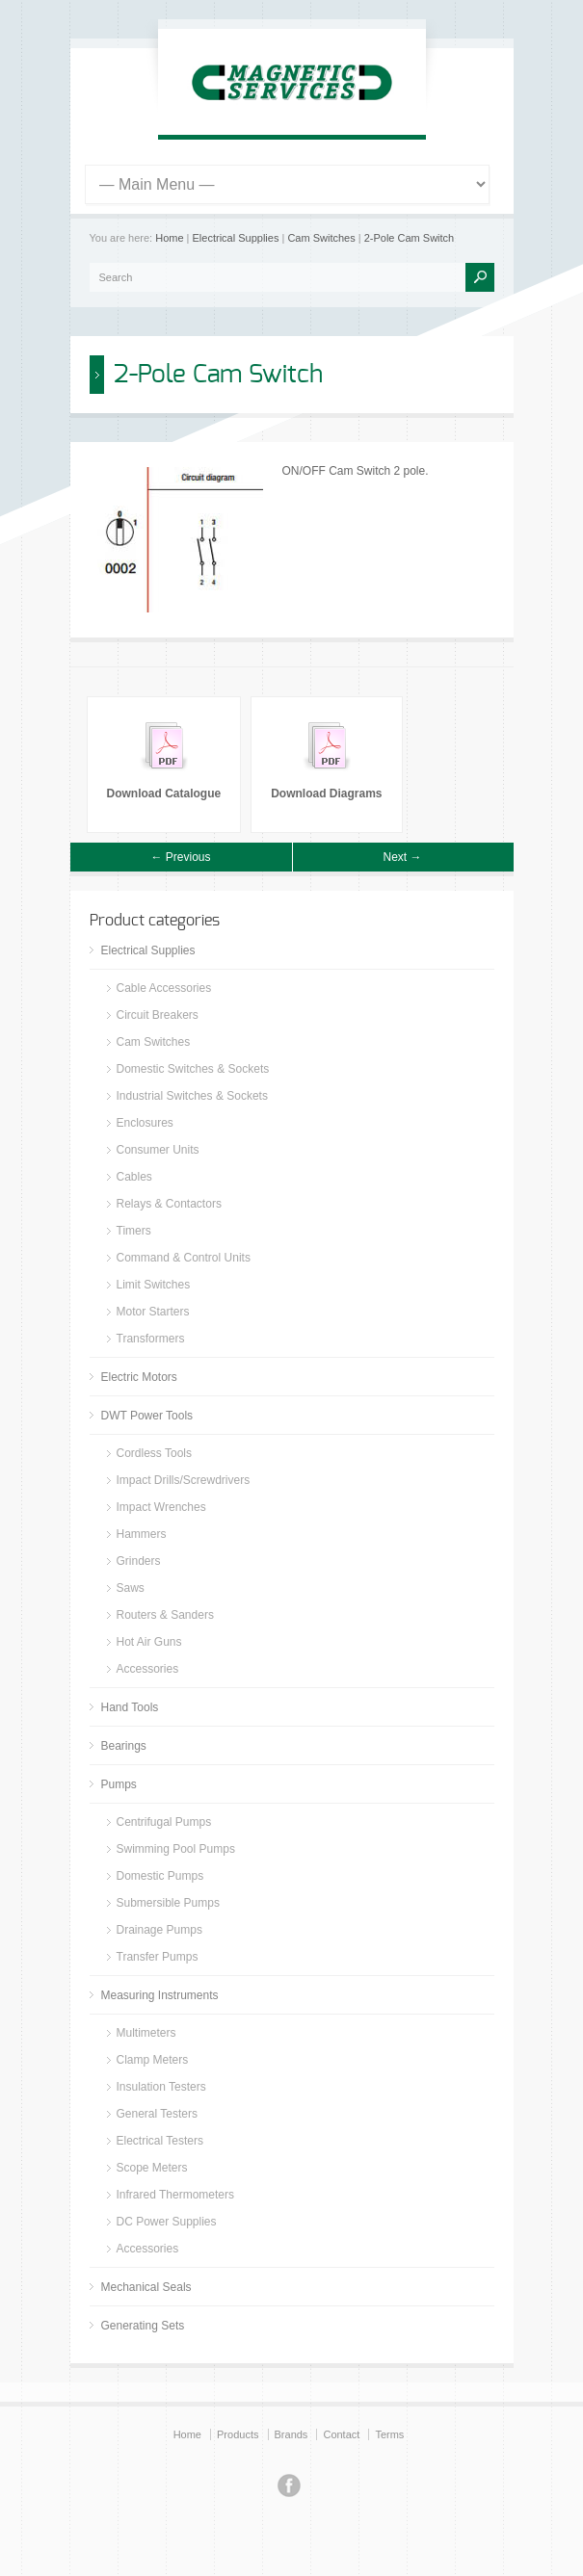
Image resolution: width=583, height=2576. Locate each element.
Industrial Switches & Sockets (192, 1096)
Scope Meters (152, 2167)
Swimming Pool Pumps (176, 1849)
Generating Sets (143, 2325)
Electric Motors (139, 1377)
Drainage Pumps (159, 1930)
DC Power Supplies (167, 2221)
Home (169, 238)
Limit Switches (154, 1284)
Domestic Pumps (160, 1876)
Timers (134, 1230)
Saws (131, 1588)
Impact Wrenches (161, 1507)
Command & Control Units (184, 1257)
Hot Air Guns (149, 1642)
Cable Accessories (164, 988)
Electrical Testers (160, 2140)
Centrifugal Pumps (164, 1822)
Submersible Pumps (168, 1903)
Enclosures (145, 1123)
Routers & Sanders (165, 1615)
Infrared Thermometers (176, 2194)
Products (237, 2434)
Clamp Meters (153, 2060)
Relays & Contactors (169, 1203)
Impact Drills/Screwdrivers (184, 1480)
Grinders (139, 1561)
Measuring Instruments (160, 1995)
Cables (134, 1177)
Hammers (142, 1534)
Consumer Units (158, 1150)
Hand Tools (130, 1707)
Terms (389, 2434)
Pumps (119, 1784)
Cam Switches (321, 238)
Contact (341, 2434)
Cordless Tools (154, 1453)
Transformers (151, 1338)
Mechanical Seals (146, 2287)
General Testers (158, 2114)
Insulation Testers (161, 2087)
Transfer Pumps (158, 1957)
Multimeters (146, 2033)
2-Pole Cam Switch (409, 238)
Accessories (148, 1669)
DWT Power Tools (147, 1415)
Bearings (123, 1746)
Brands (291, 2434)
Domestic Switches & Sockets (193, 1069)
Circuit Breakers (158, 1015)
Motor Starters (153, 1311)
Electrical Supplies (236, 238)
